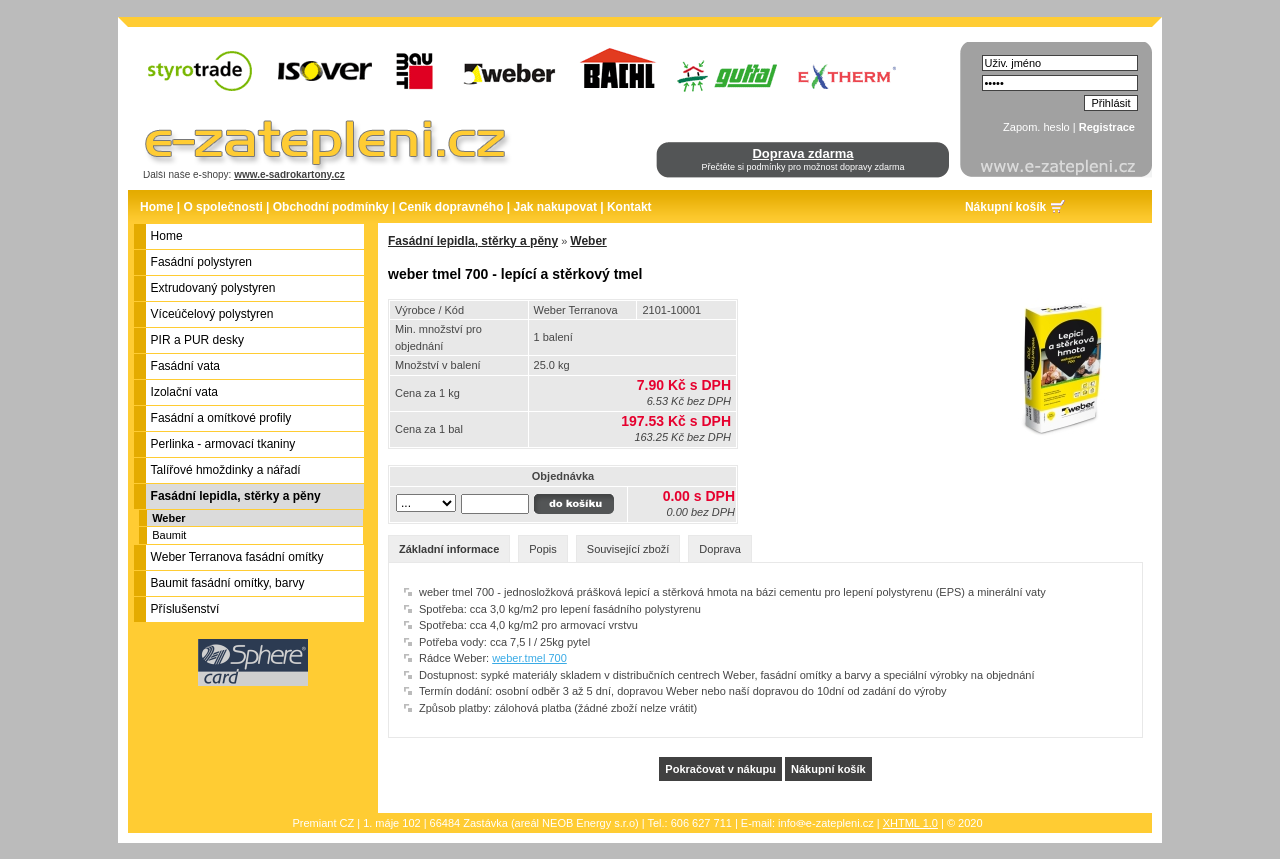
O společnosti (222, 207)
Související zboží (628, 549)
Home (156, 207)
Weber (168, 518)
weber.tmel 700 (529, 658)
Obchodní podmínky (331, 207)
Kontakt (629, 207)
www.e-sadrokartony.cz (289, 174)
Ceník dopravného (451, 207)
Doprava (720, 549)
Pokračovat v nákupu (720, 769)
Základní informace (449, 549)
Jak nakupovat (555, 207)
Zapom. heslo (1036, 127)
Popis (543, 549)
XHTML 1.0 (910, 823)
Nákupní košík (1005, 207)
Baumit (169, 535)
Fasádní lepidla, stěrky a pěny (473, 241)
